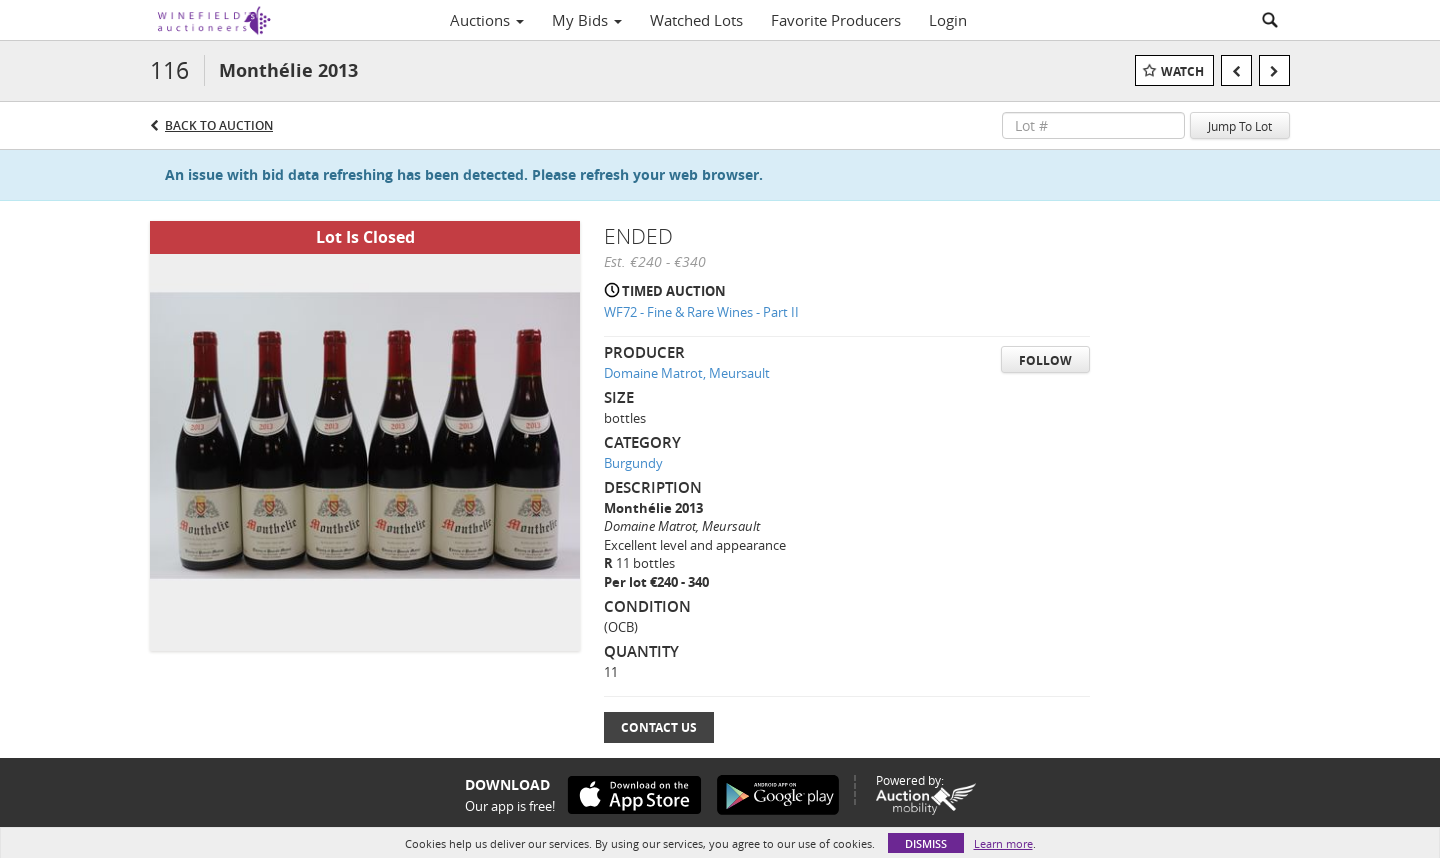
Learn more (1003, 843)
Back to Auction (219, 125)
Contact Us (659, 727)
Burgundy (633, 463)
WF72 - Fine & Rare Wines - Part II (701, 312)
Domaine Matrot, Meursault (687, 373)
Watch (1182, 71)
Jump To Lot (1240, 126)
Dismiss (926, 843)
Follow (1045, 360)
